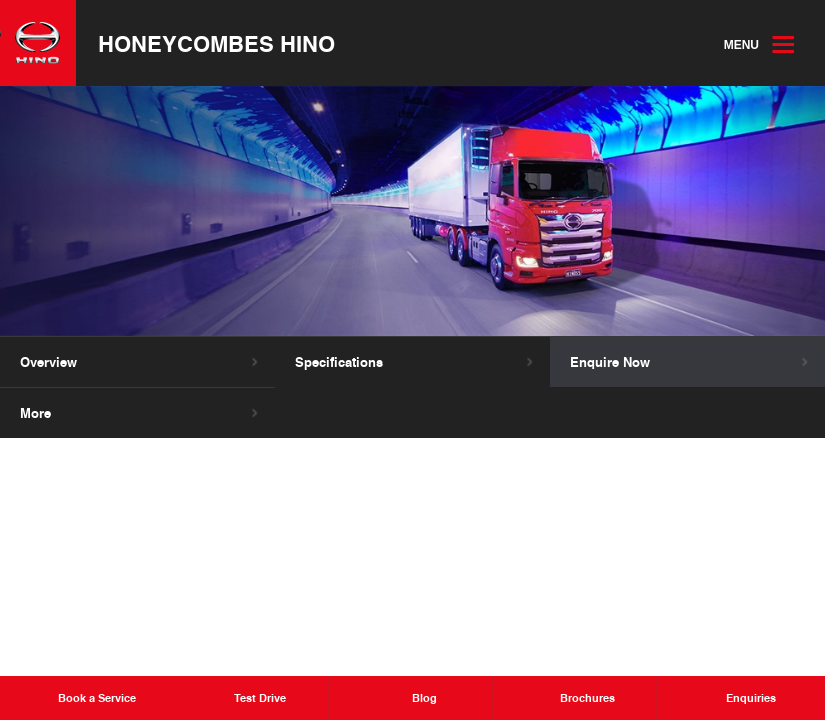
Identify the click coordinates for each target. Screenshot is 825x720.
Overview (48, 362)
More (35, 413)
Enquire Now (610, 362)
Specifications (339, 362)
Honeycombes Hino (216, 43)
